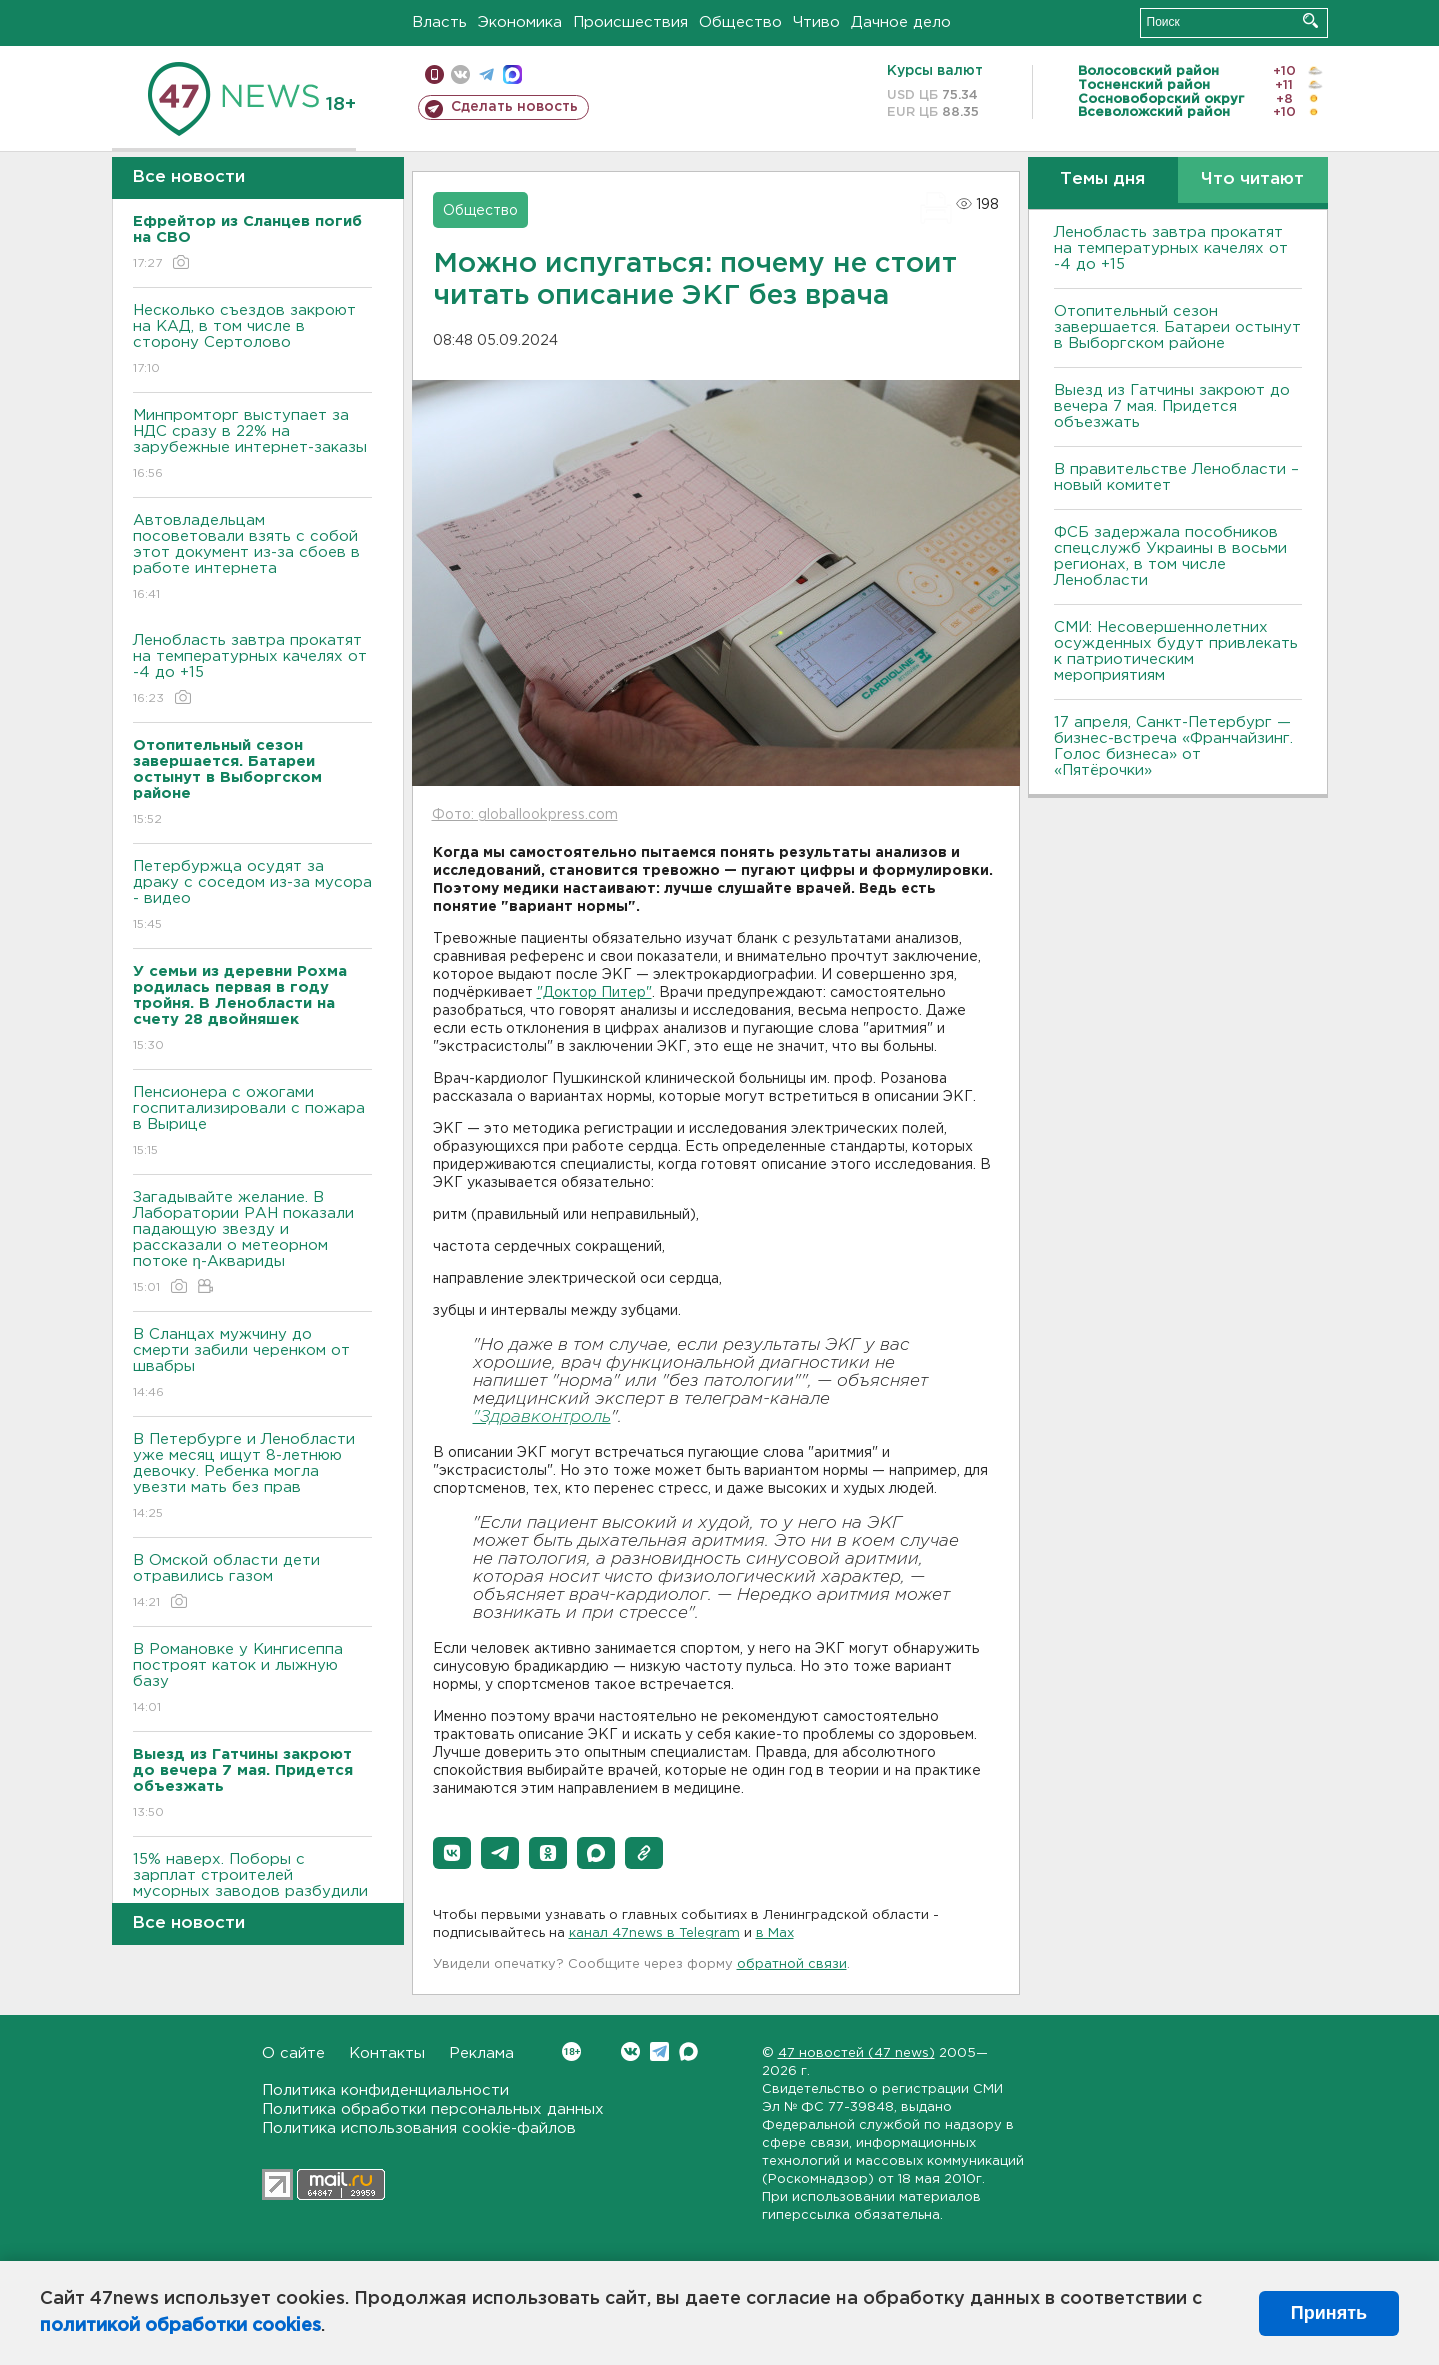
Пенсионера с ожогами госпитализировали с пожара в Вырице (252, 1122)
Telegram (659, 2051)
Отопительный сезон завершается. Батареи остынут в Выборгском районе (1177, 327)
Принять (1329, 2313)
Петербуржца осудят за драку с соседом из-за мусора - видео (252, 896)
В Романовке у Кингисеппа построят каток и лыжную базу (252, 1679)
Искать (1310, 20)
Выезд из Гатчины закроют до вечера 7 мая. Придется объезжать (1172, 406)
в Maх (775, 1933)
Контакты (387, 2053)
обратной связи (792, 1964)
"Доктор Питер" (594, 993)
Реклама (481, 2053)
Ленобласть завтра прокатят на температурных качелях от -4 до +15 (252, 670)
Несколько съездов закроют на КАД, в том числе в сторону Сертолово (252, 340)
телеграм (486, 74)
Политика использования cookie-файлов (419, 2128)
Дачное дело (901, 22)
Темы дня (1102, 179)
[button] (452, 1853)
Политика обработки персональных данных (433, 2109)
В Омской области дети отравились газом (252, 1582)
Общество (740, 22)
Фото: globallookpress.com (525, 815)
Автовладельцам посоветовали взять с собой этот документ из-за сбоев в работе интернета (252, 558)
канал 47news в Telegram (654, 1933)
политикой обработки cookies (180, 2326)
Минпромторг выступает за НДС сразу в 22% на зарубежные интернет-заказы (252, 445)
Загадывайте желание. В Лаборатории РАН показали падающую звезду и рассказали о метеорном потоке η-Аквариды (252, 1243)
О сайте (293, 2053)
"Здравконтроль (542, 1417)
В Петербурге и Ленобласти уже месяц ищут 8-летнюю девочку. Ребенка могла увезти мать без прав (252, 1477)
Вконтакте (571, 2051)
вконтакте (460, 74)
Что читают (1252, 179)
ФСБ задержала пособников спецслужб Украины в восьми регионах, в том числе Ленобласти (1170, 556)
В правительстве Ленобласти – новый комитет (1176, 477)
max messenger (512, 74)
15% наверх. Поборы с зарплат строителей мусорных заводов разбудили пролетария (252, 1897)
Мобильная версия (434, 74)
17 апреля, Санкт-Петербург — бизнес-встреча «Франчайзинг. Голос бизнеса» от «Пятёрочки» (1173, 746)
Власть (439, 22)
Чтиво (816, 22)
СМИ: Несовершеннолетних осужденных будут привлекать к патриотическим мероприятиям (1176, 651)
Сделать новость (514, 107)
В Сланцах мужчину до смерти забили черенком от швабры (252, 1364)
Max (688, 2051)
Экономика (520, 22)
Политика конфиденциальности (385, 2090)
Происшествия (630, 22)
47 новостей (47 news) (856, 2053)
